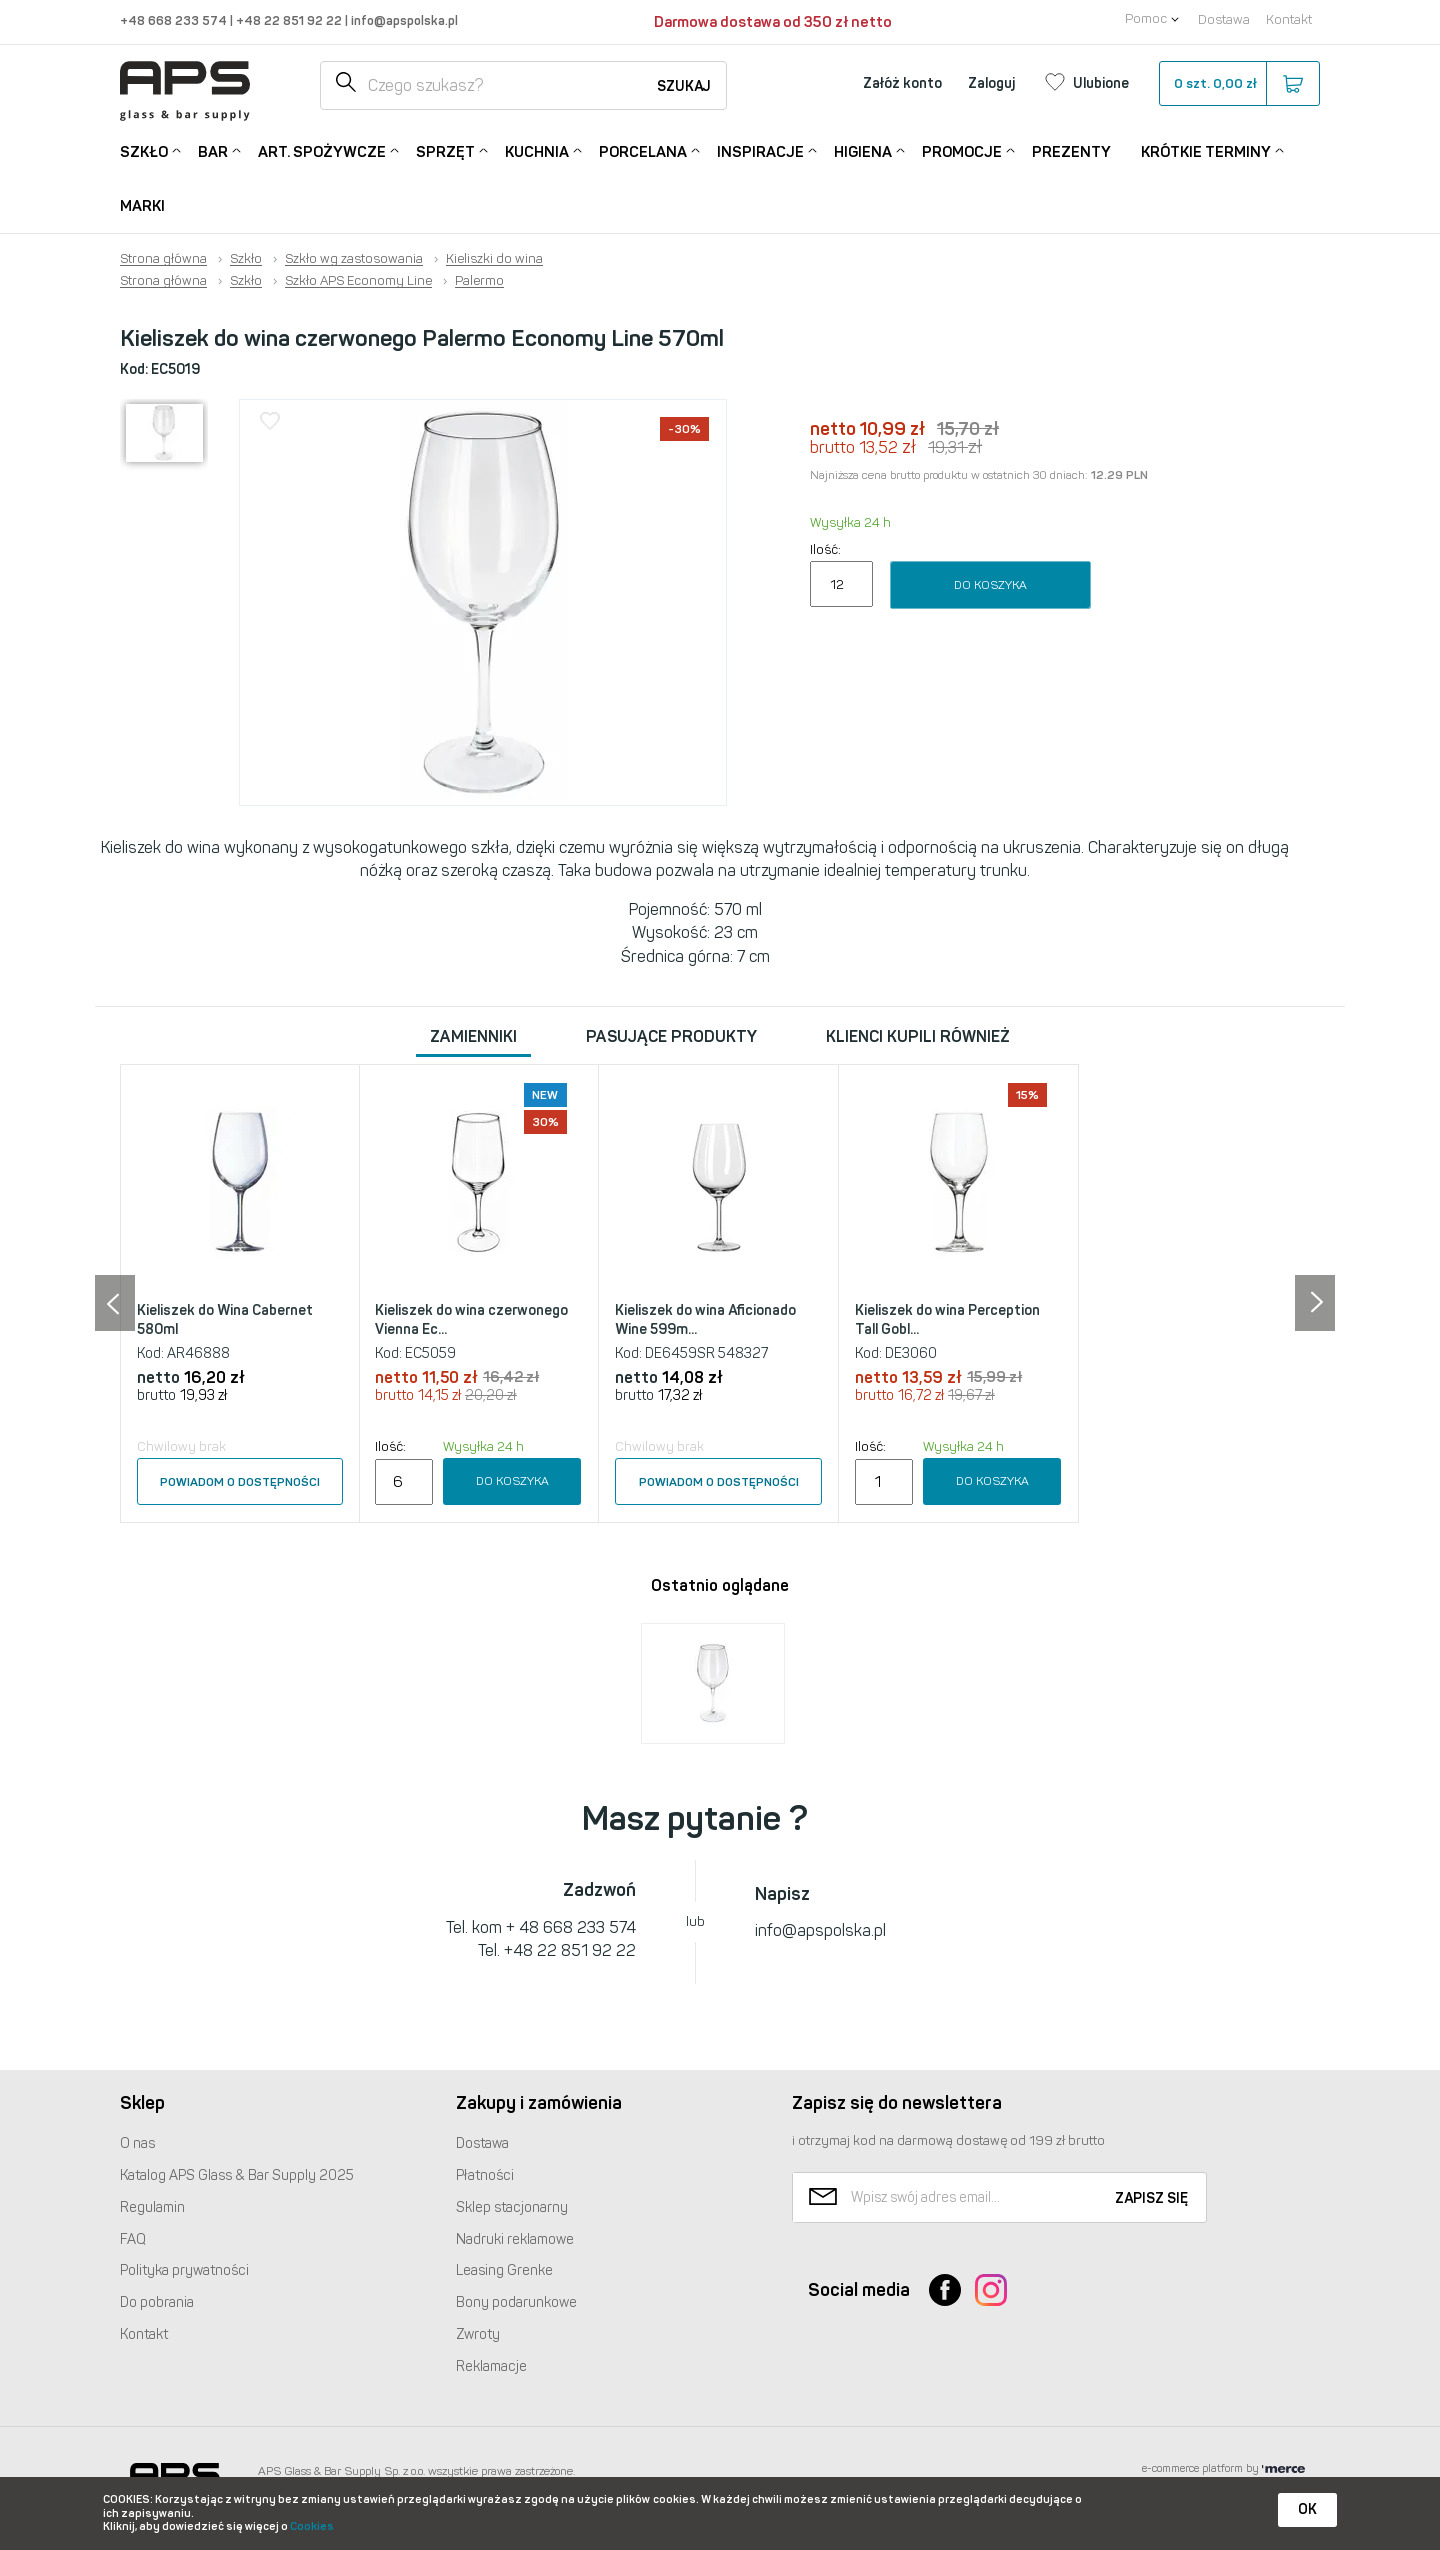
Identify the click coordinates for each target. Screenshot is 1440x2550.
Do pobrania (157, 2302)
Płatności (485, 2175)
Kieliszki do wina (494, 259)
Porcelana (643, 150)
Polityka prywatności (184, 2270)
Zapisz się (1151, 2198)
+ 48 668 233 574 (571, 1927)
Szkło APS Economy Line (358, 281)
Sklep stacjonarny (512, 2207)
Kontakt (1289, 19)
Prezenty (1071, 152)
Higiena (863, 150)
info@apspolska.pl (403, 20)
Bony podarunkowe (516, 2302)
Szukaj (684, 86)
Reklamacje (491, 2366)
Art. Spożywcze (322, 150)
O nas (137, 2143)
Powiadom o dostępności (240, 1482)
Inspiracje (760, 150)
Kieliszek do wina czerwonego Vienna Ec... (471, 1320)
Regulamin (152, 2207)
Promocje (962, 150)
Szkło (144, 150)
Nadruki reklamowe (515, 2239)
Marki (142, 206)
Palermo (479, 281)
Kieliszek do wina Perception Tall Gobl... (947, 1320)
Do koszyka (990, 585)
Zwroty (478, 2334)
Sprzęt (445, 150)
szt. (1238, 84)
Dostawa (1224, 19)
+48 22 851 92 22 (290, 20)
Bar (213, 150)
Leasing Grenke (504, 2270)
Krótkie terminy (1206, 150)
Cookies (312, 2526)
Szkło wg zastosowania (354, 259)
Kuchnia (537, 150)
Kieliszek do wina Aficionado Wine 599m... (705, 1320)
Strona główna (163, 259)
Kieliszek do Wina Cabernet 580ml (225, 1320)
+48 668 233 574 (175, 20)
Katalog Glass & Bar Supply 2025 (237, 2175)
